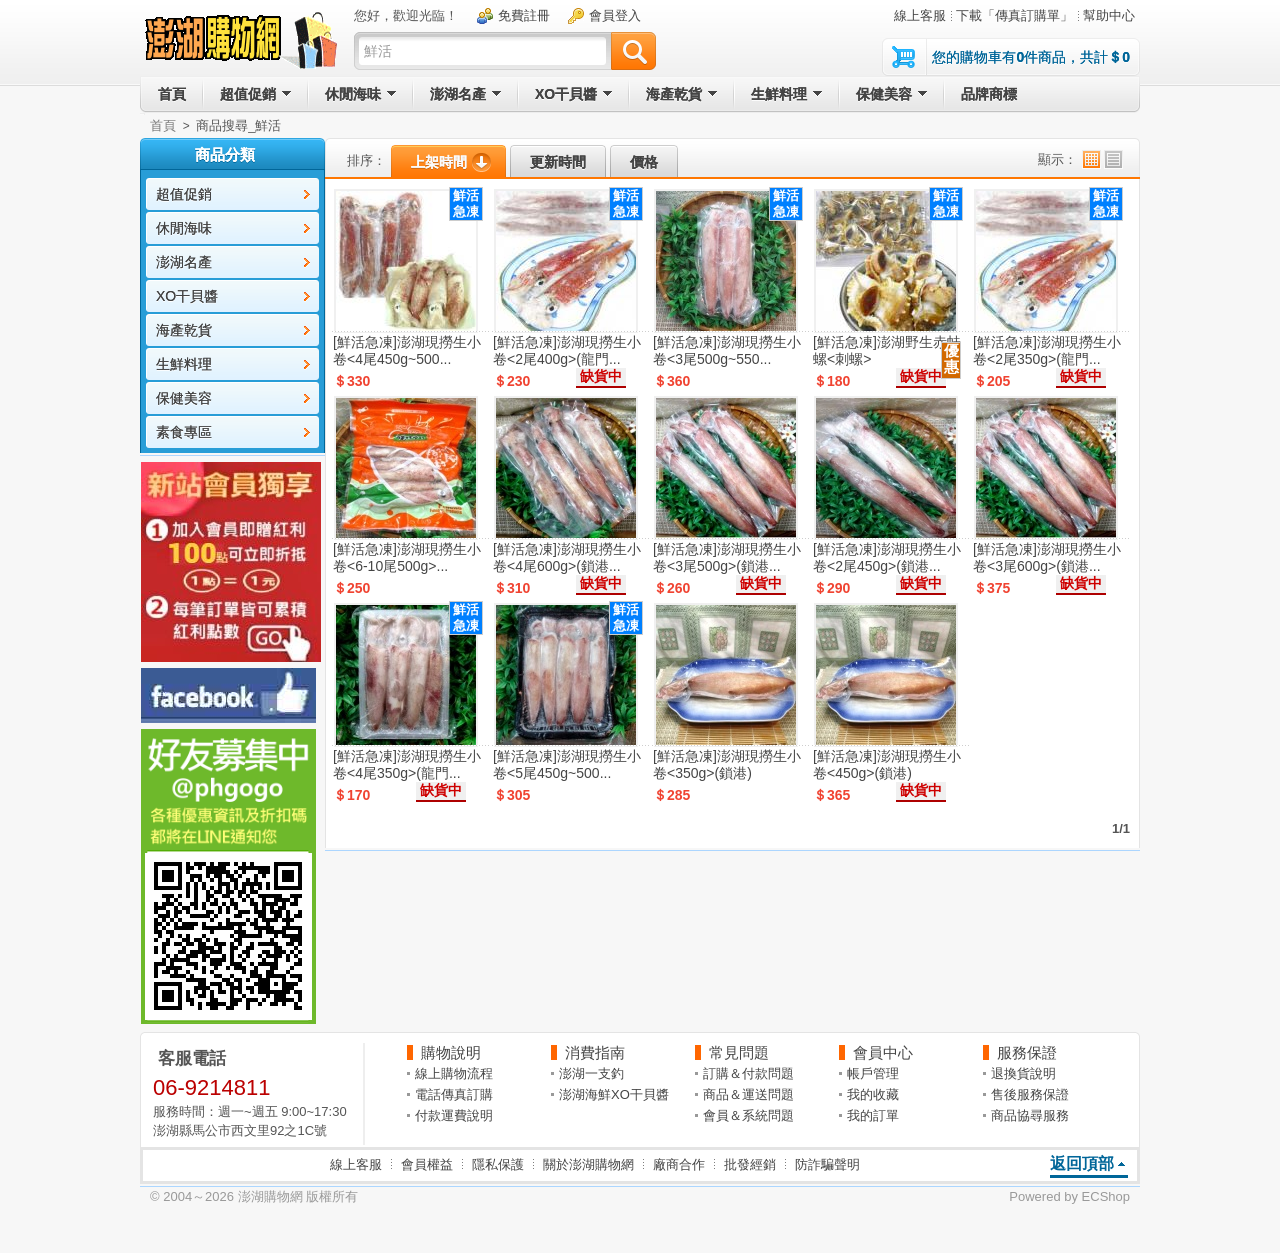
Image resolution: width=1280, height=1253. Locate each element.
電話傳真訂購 (454, 1094)
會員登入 (615, 15)
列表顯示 (1113, 159)
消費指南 (595, 1052)
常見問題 (739, 1052)
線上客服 (920, 15)
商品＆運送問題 (748, 1094)
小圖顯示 (1091, 159)
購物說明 (451, 1052)
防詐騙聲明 (827, 1164)
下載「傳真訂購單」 (1014, 15)
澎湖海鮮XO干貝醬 (614, 1094)
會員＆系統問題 (748, 1115)
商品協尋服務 (1030, 1115)
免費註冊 (524, 15)
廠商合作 (679, 1164)
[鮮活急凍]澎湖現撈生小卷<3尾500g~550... (727, 350)
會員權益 (427, 1164)
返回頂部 (1082, 1163)
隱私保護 (498, 1164)
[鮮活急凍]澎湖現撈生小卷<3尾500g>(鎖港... (727, 557)
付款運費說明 (454, 1115)
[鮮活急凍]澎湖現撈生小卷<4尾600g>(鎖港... (567, 557)
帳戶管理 (873, 1073)
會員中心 (883, 1052)
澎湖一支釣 (591, 1073)
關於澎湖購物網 (588, 1164)
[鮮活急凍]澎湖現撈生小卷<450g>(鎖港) (887, 764)
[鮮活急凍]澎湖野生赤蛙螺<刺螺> (887, 350)
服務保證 (1027, 1052)
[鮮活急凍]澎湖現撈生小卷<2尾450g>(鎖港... (887, 557)
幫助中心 (1109, 15)
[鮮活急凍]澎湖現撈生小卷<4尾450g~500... (407, 350)
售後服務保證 (1030, 1094)
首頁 (163, 125)
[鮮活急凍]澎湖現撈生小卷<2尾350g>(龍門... (1047, 350)
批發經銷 (750, 1164)
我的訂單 (873, 1115)
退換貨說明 (1023, 1073)
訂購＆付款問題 (748, 1073)
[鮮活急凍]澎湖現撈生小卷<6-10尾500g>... (407, 557)
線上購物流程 (454, 1073)
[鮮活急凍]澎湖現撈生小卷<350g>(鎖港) (727, 764)
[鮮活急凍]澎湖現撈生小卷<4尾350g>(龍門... (407, 764)
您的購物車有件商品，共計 (1031, 57)
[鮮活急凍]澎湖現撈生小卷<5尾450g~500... (567, 764)
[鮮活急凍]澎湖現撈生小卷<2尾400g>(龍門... (567, 350)
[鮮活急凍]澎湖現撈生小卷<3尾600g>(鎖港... (1047, 557)
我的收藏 (873, 1094)
